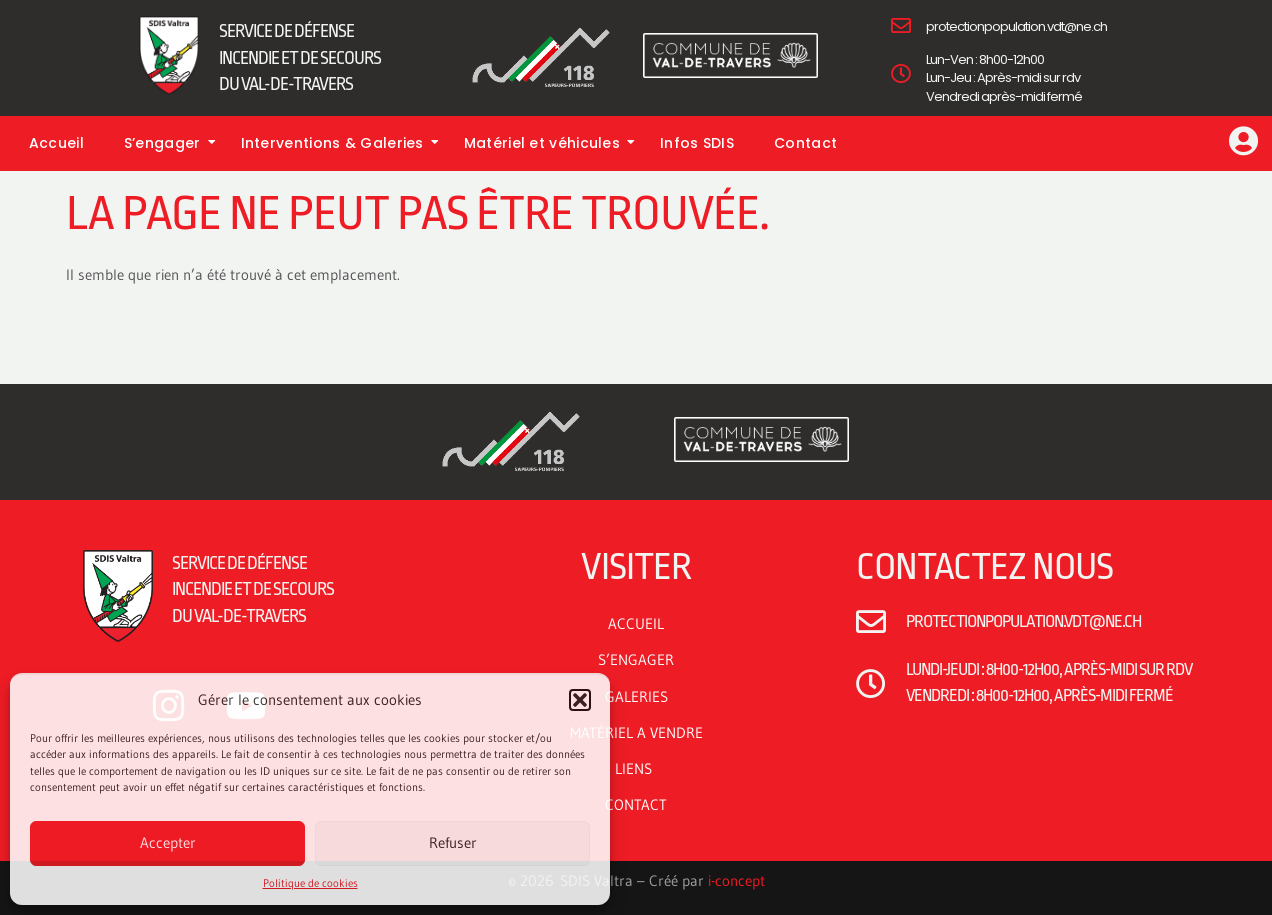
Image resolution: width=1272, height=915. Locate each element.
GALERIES (636, 696)
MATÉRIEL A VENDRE (636, 732)
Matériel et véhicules (549, 143)
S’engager (170, 143)
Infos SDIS (697, 143)
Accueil (56, 143)
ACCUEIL (636, 623)
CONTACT (636, 804)
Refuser (453, 842)
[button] (580, 700)
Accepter (168, 842)
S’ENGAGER (636, 659)
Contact (805, 143)
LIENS (636, 768)
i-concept (736, 880)
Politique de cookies (310, 883)
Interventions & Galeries (340, 143)
